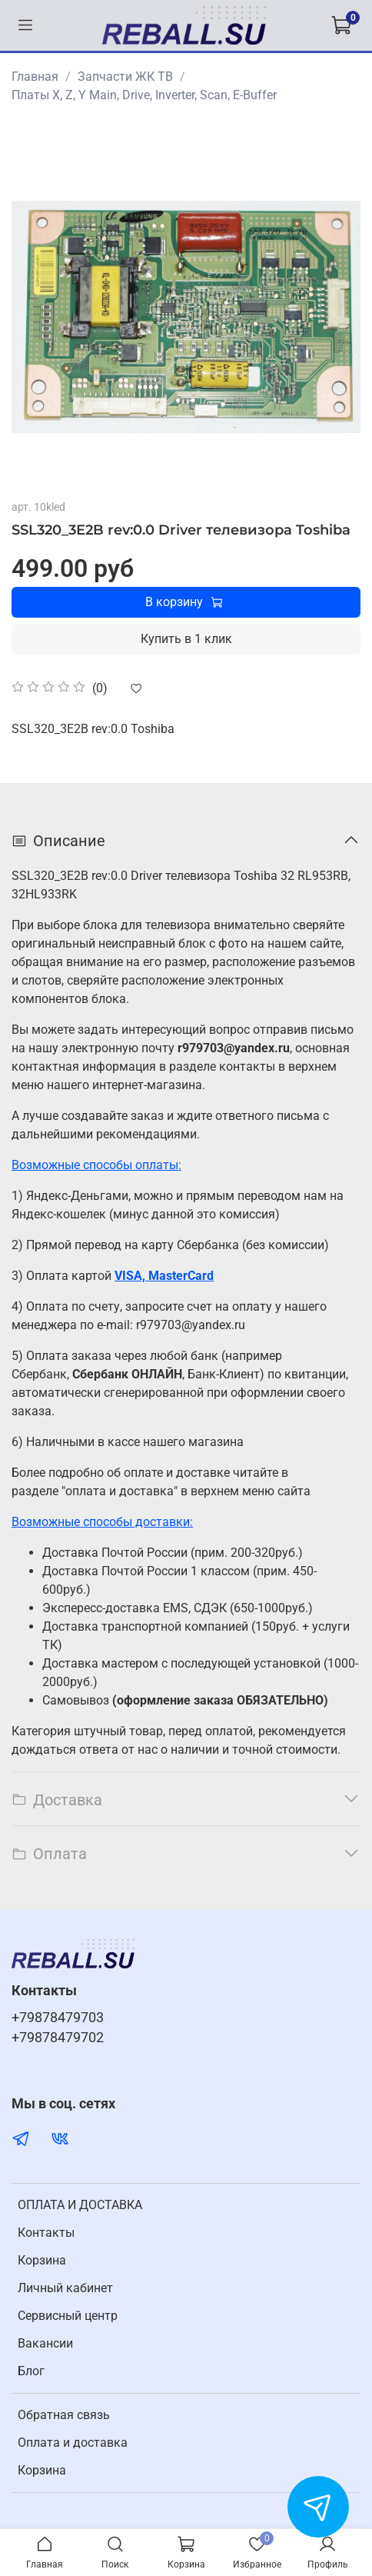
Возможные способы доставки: (102, 1522)
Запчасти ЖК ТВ (125, 76)
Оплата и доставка (73, 2442)
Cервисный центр (68, 2315)
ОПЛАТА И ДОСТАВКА (80, 2205)
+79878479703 (58, 2017)
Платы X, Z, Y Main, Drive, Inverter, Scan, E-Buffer (144, 95)
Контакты (46, 2232)
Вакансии (45, 2343)
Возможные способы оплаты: (96, 1165)
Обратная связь (64, 2415)
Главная (35, 76)
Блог (31, 2371)
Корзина (42, 2260)
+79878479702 (58, 2037)
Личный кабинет (65, 2288)
